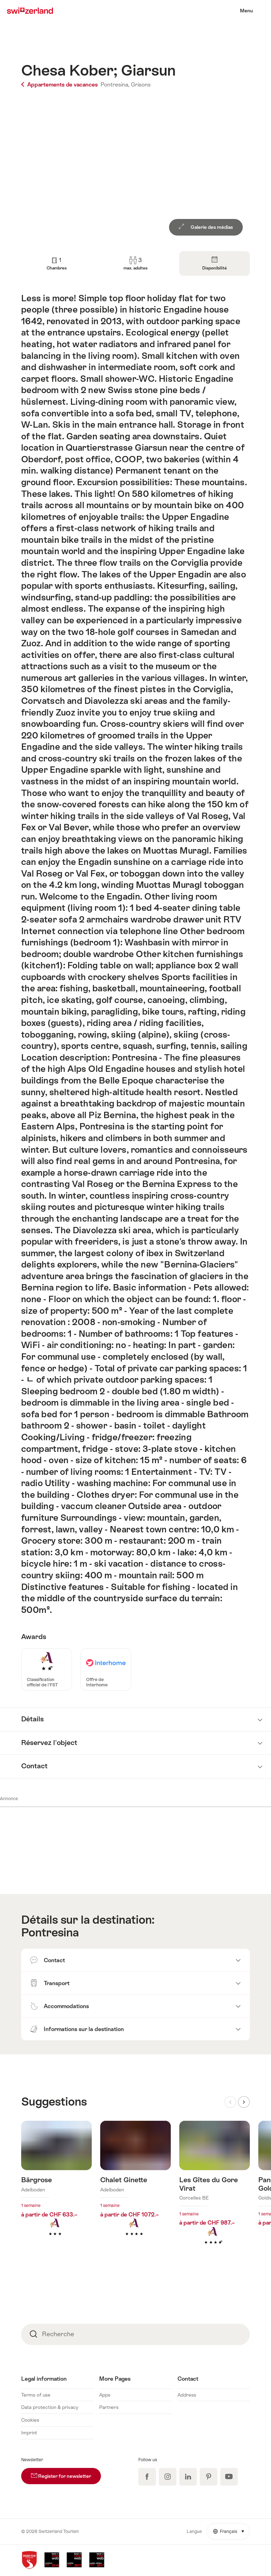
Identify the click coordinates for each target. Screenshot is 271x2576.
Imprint (29, 2432)
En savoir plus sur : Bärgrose (56, 2189)
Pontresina (50, 1932)
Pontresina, (115, 84)
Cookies (30, 2420)
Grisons (141, 84)
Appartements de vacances (60, 84)
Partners (109, 2407)
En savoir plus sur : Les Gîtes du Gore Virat (214, 2193)
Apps (104, 2395)
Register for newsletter (66, 2473)
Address (186, 2395)
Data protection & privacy (49, 2407)
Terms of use (35, 2395)
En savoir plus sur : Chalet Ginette (135, 2189)
